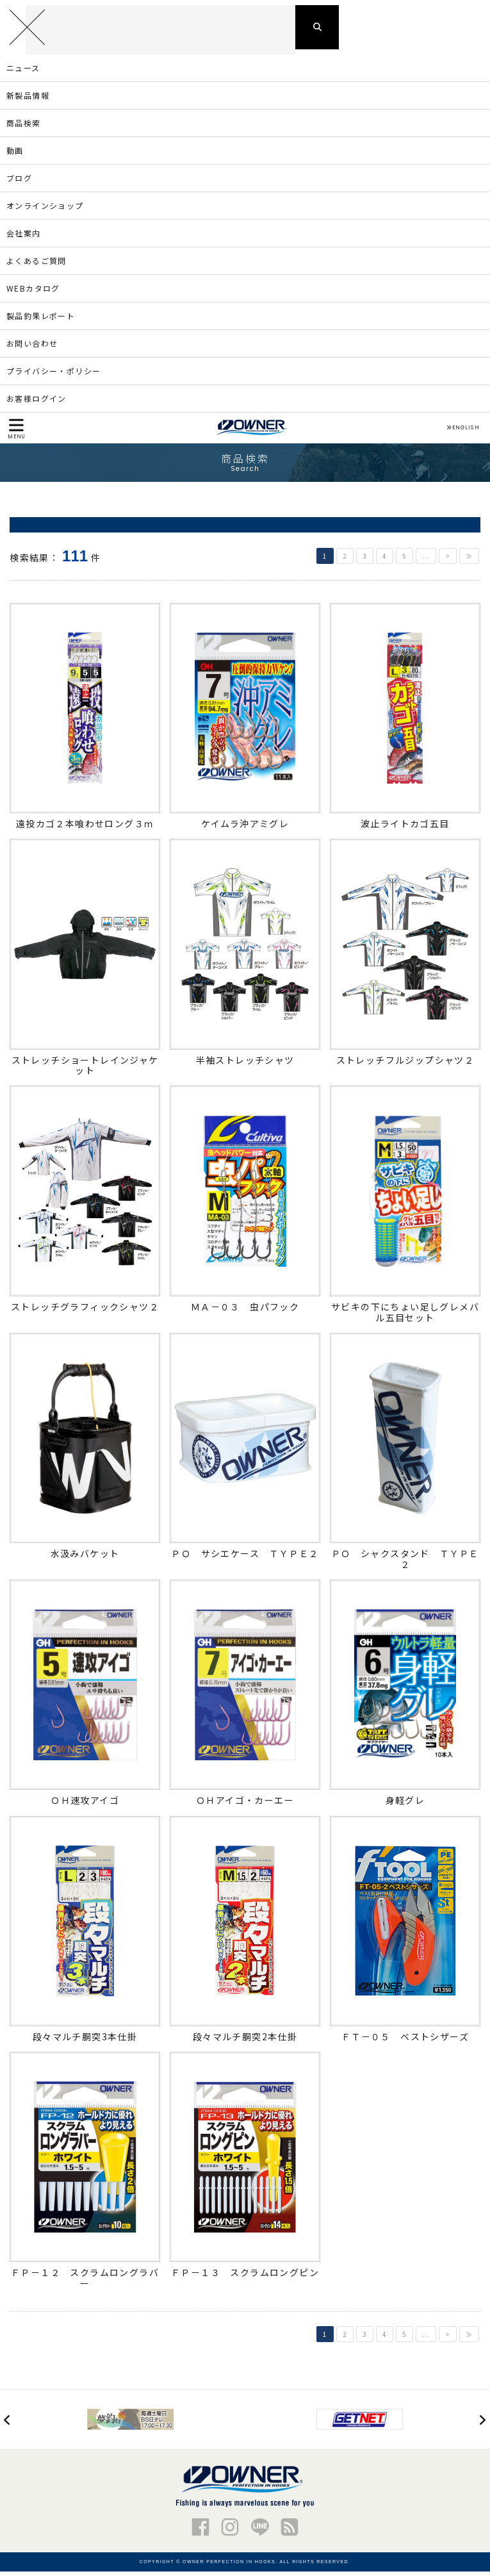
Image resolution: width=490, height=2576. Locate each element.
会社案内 (23, 238)
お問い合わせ (32, 348)
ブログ (19, 183)
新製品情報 (27, 100)
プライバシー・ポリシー (53, 375)
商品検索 (23, 127)
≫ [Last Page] (469, 561)
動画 (15, 155)
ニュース (23, 72)
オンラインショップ (45, 210)
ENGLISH (462, 433)
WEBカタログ (33, 293)
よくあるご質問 (36, 265)
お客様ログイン (36, 403)
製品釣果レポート (40, 320)
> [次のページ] (447, 561)
